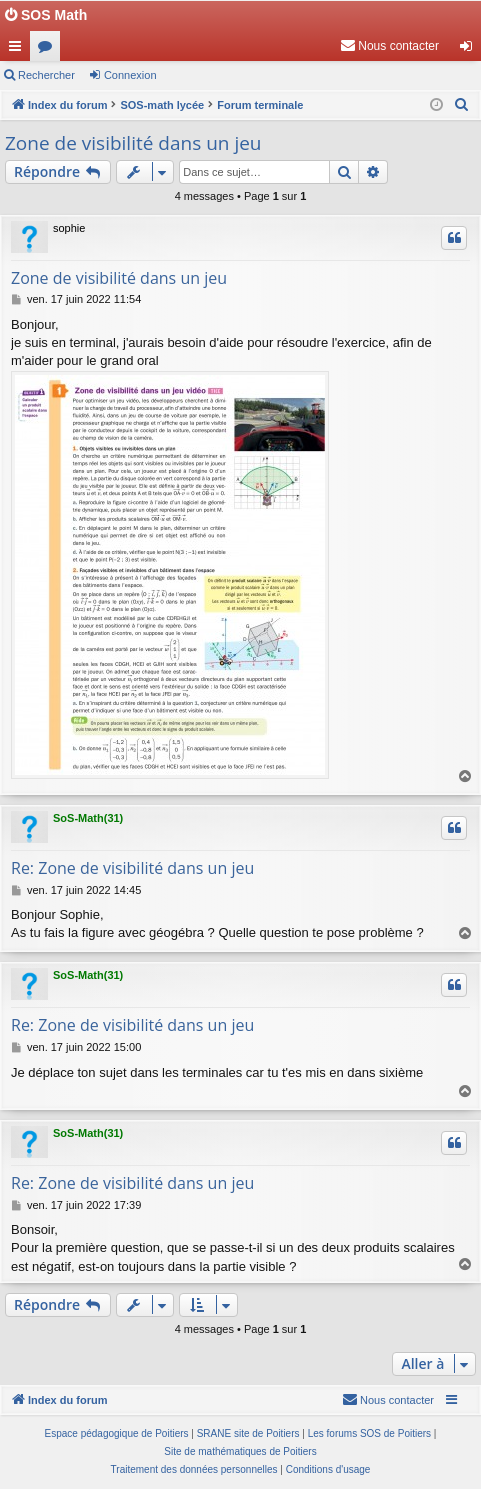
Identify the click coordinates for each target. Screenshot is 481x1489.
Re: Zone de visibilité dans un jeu (132, 868)
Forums (49, 50)
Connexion (130, 75)
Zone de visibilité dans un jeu (133, 143)
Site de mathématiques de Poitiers (240, 1451)
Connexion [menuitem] (470, 50)
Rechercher (46, 75)
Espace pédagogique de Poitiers (117, 1433)
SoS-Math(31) (88, 818)
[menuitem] (389, 46)
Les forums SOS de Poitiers (369, 1433)
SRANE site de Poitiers (248, 1433)
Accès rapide (19, 50)
